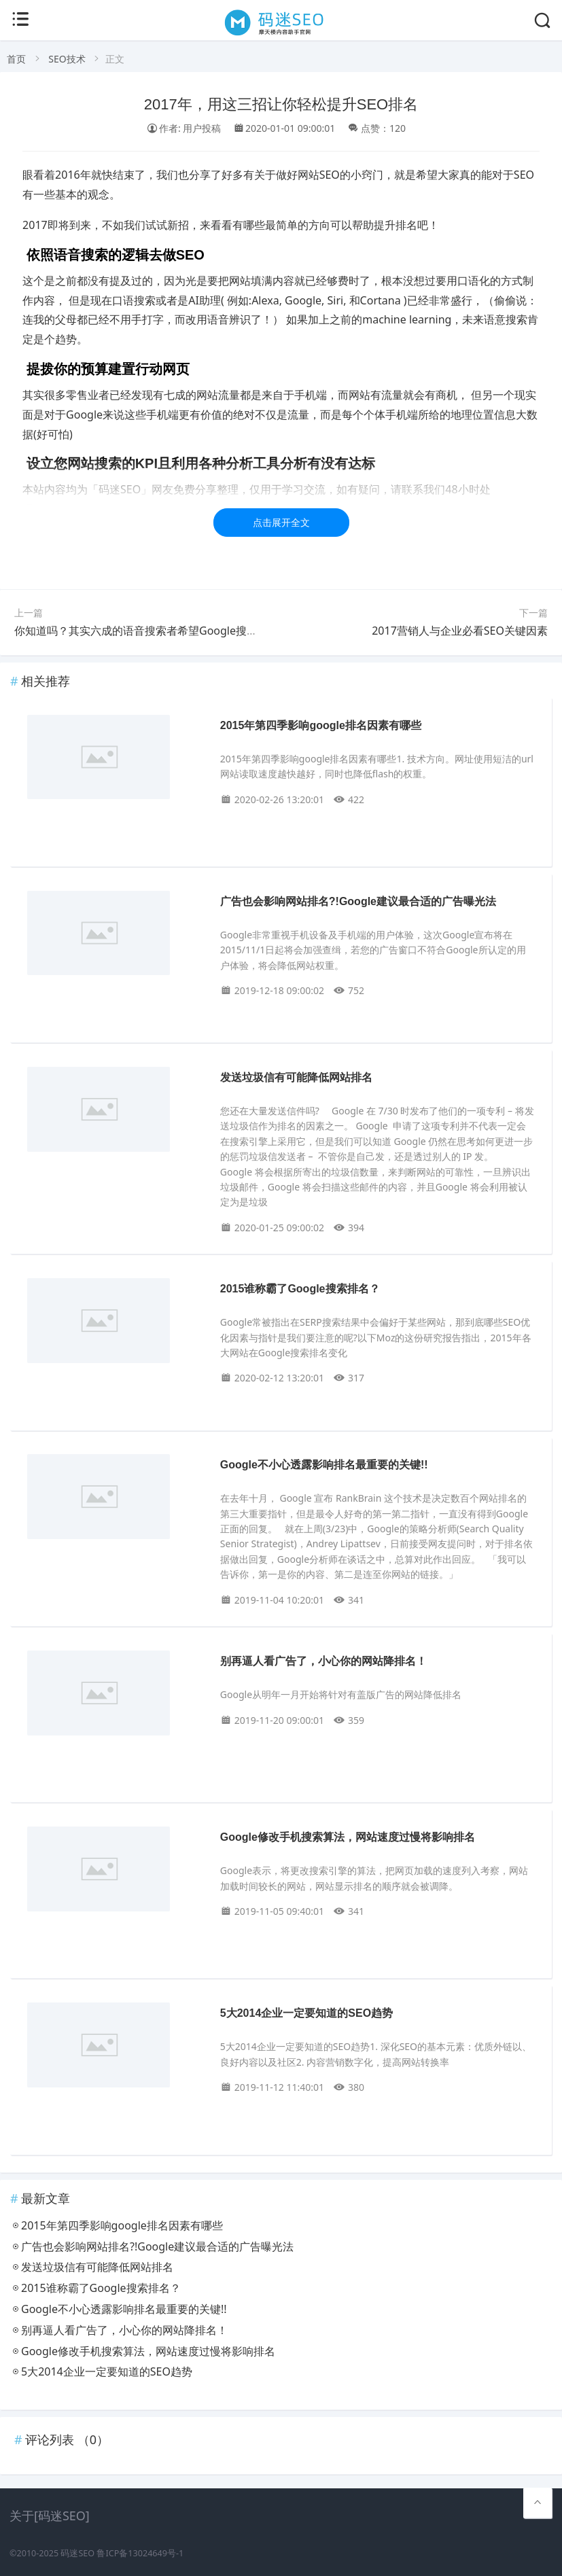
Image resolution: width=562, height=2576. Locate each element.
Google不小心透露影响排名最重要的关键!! (324, 1464)
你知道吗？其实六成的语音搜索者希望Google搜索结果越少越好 (168, 630)
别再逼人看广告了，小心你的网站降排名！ (323, 1661)
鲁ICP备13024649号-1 (139, 2553)
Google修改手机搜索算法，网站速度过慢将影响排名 (347, 1837)
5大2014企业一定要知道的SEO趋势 (306, 2013)
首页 (16, 58)
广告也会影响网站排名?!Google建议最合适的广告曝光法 (358, 901)
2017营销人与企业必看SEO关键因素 (460, 630)
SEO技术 (66, 58)
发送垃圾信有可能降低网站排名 (296, 1077)
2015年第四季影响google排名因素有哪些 (320, 725)
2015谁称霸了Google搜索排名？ (300, 1288)
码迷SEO (77, 2553)
